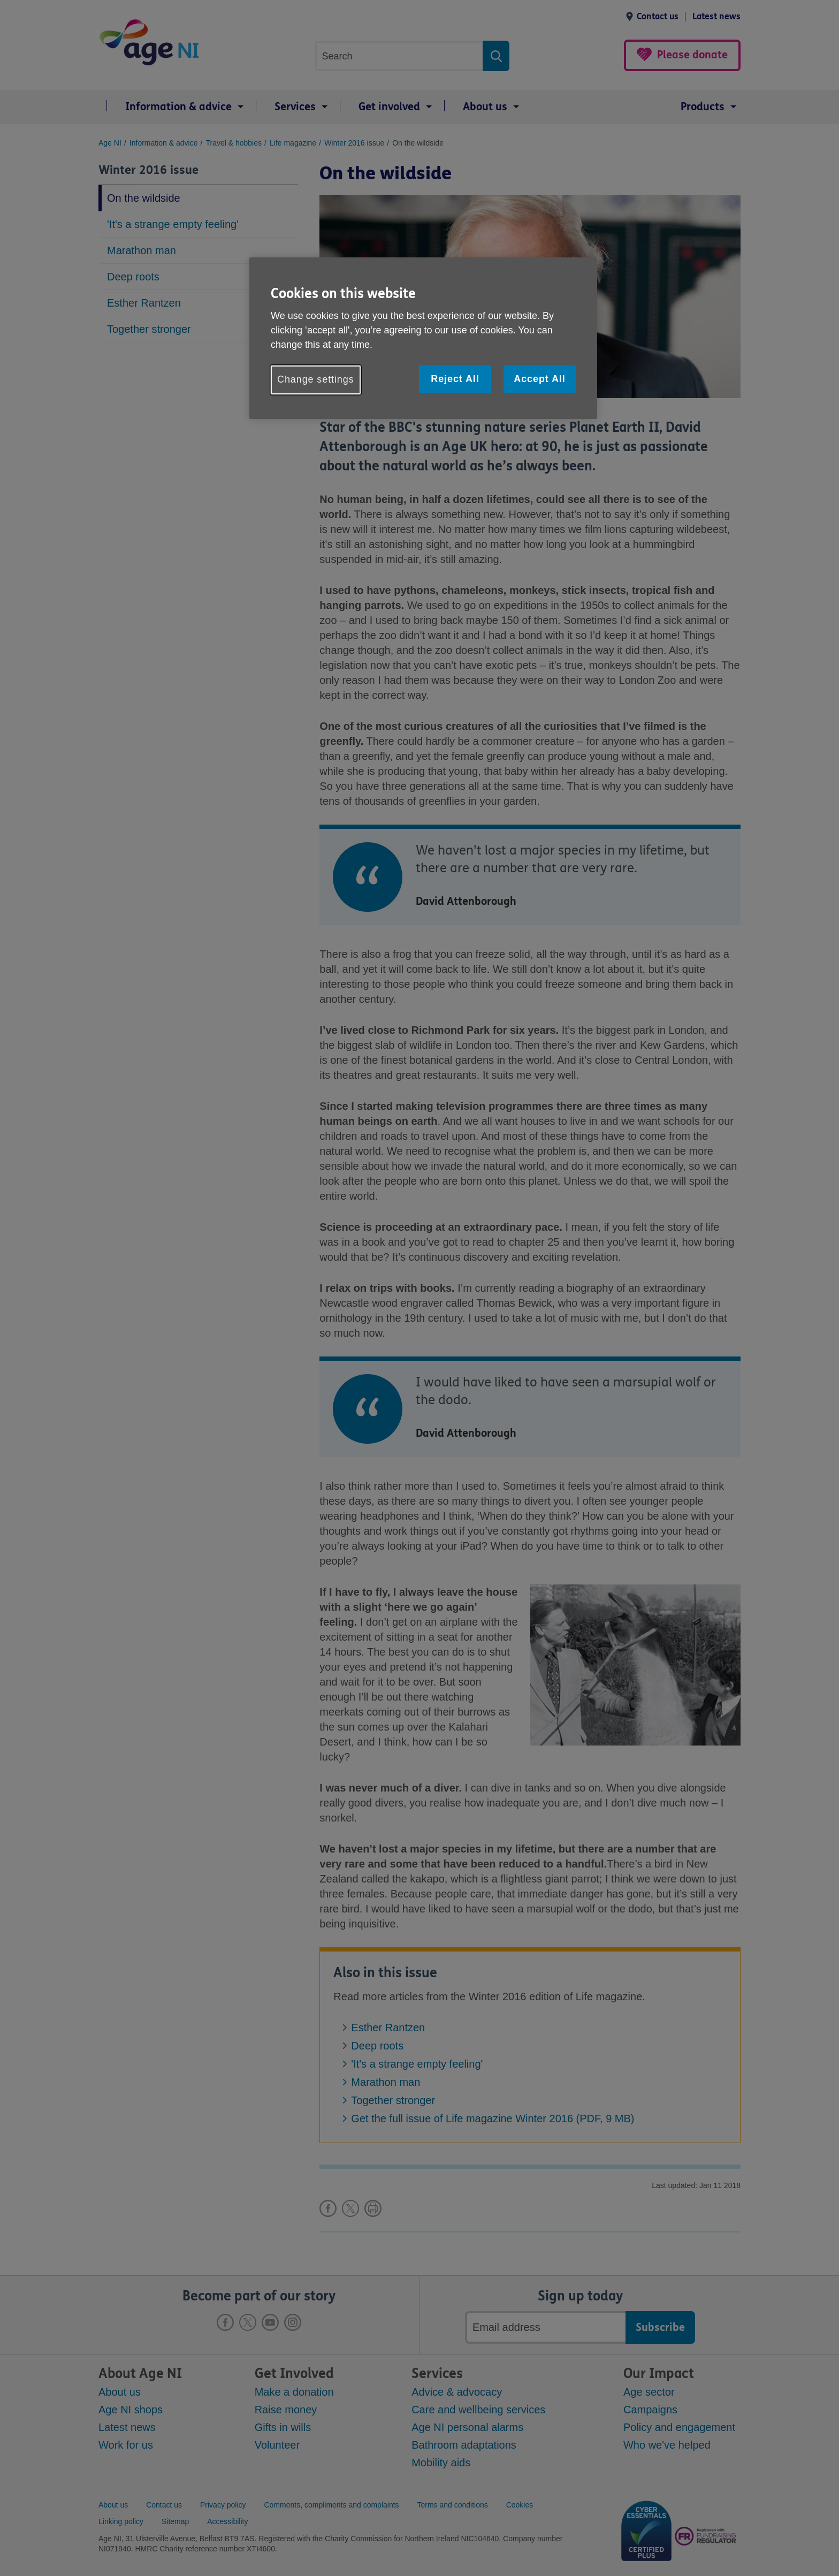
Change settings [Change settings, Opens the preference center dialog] (315, 379)
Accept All (539, 379)
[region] (423, 337)
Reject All (455, 379)
